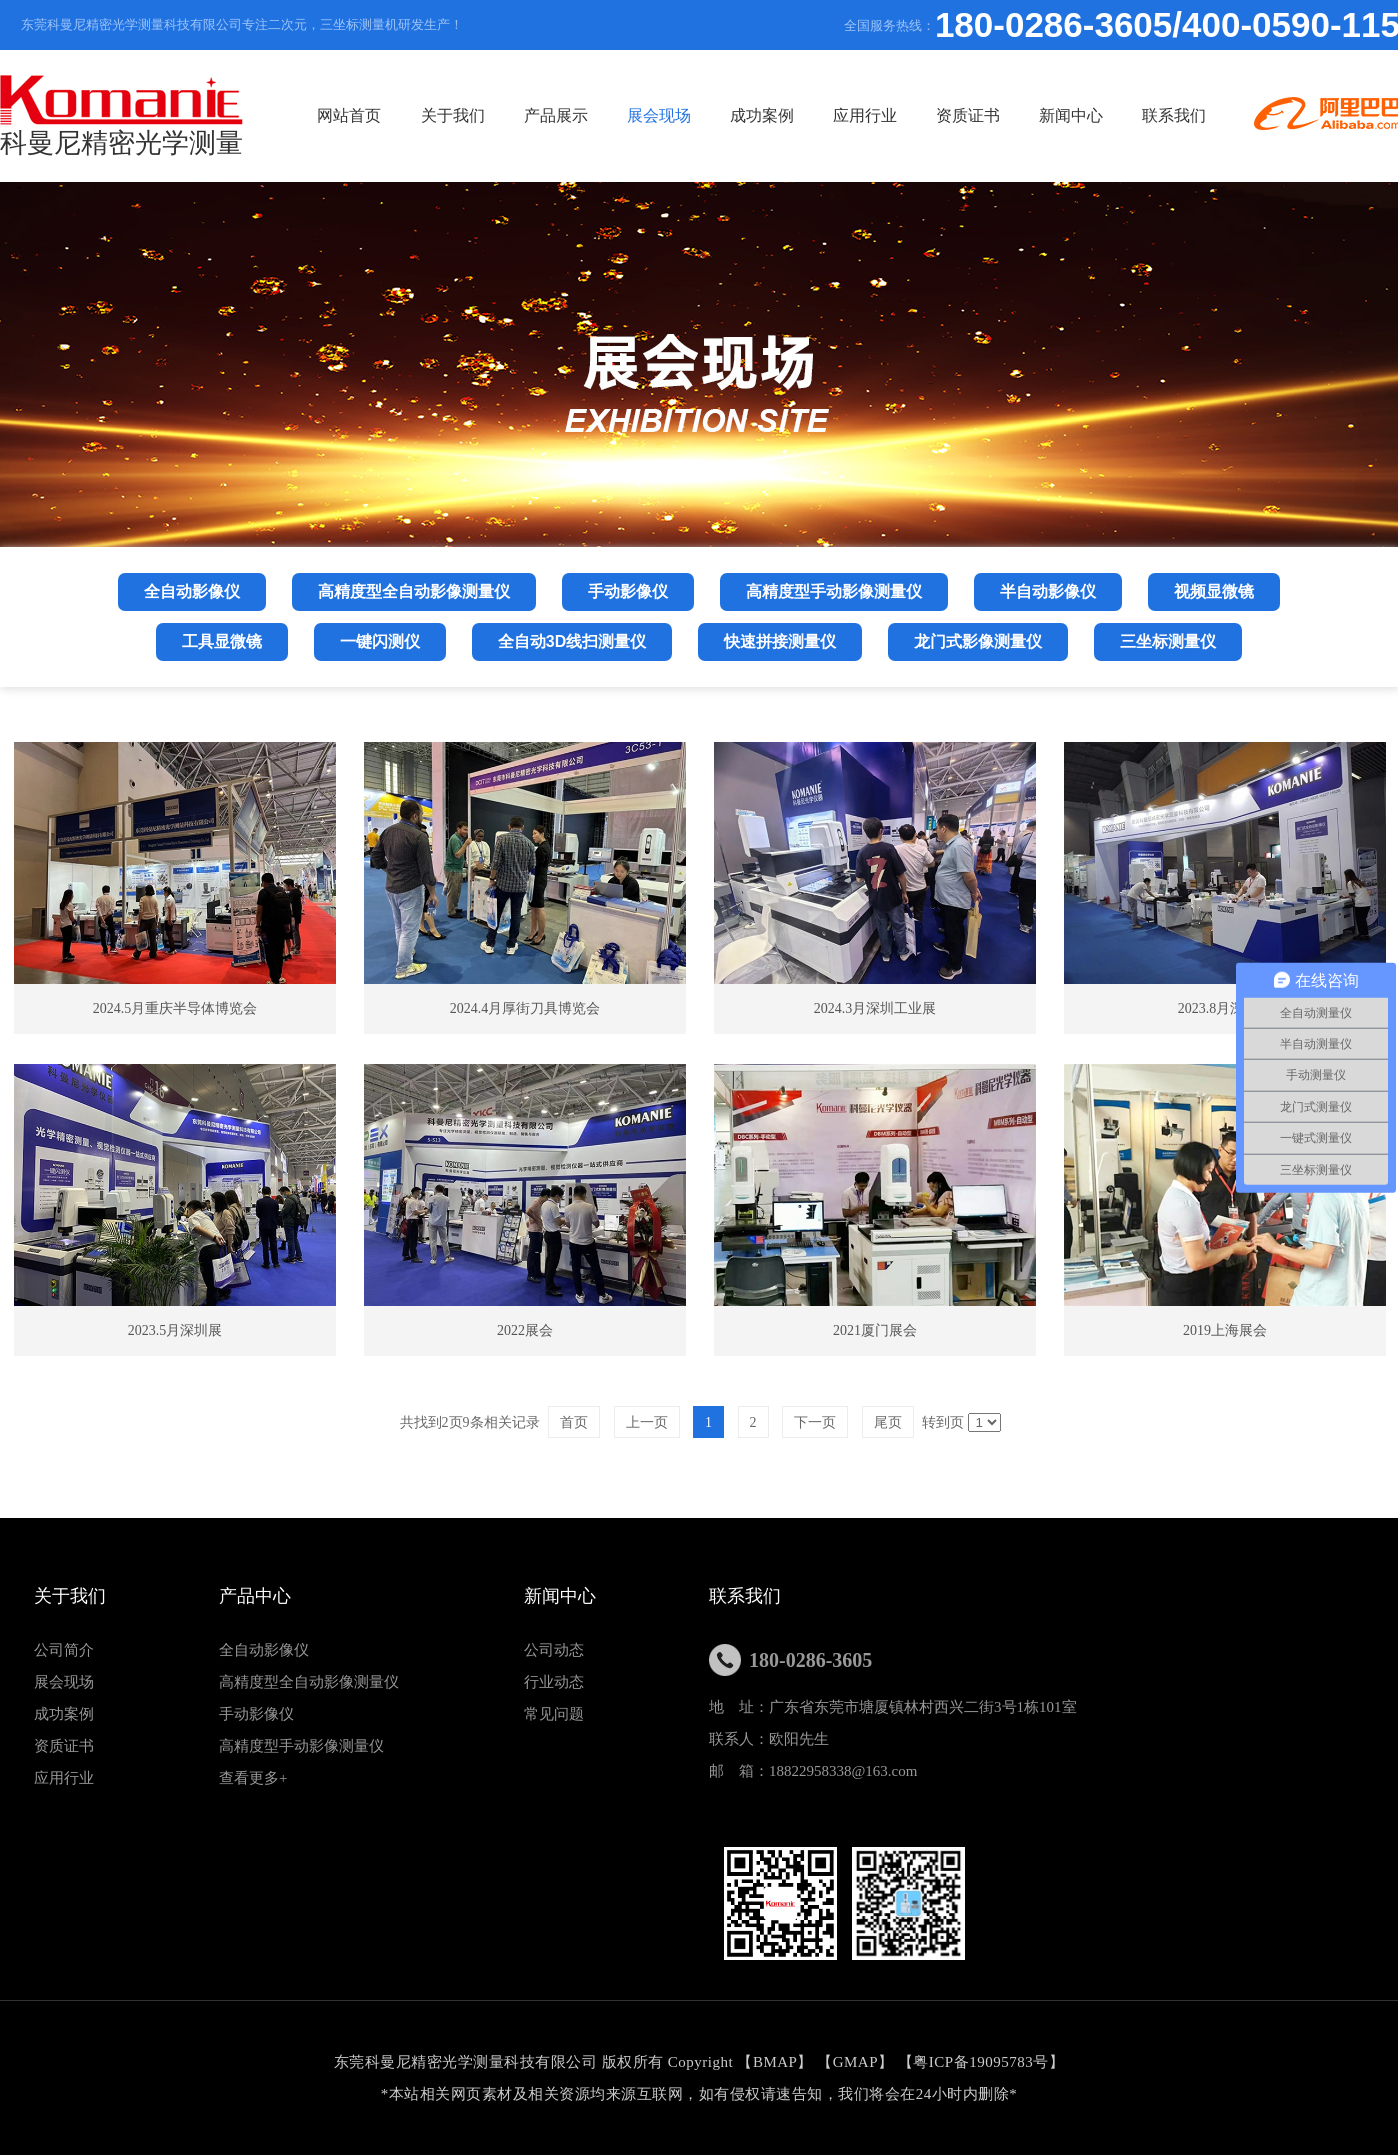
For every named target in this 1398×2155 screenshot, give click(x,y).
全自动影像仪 (264, 1650)
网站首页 (349, 115)
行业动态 (554, 1682)
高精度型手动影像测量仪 (301, 1746)
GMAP (855, 2062)
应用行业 (865, 115)
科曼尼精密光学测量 (121, 116)
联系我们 (1174, 115)
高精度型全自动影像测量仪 (309, 1682)
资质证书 (968, 115)
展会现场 (659, 115)
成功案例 (762, 115)
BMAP (775, 2062)
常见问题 (554, 1714)
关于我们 (453, 115)
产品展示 (556, 115)
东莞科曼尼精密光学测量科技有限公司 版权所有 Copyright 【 (543, 2062)
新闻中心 (1071, 115)
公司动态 (554, 1650)
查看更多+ (253, 1778)
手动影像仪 (256, 1714)
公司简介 (64, 1650)
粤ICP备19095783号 (980, 2062)
